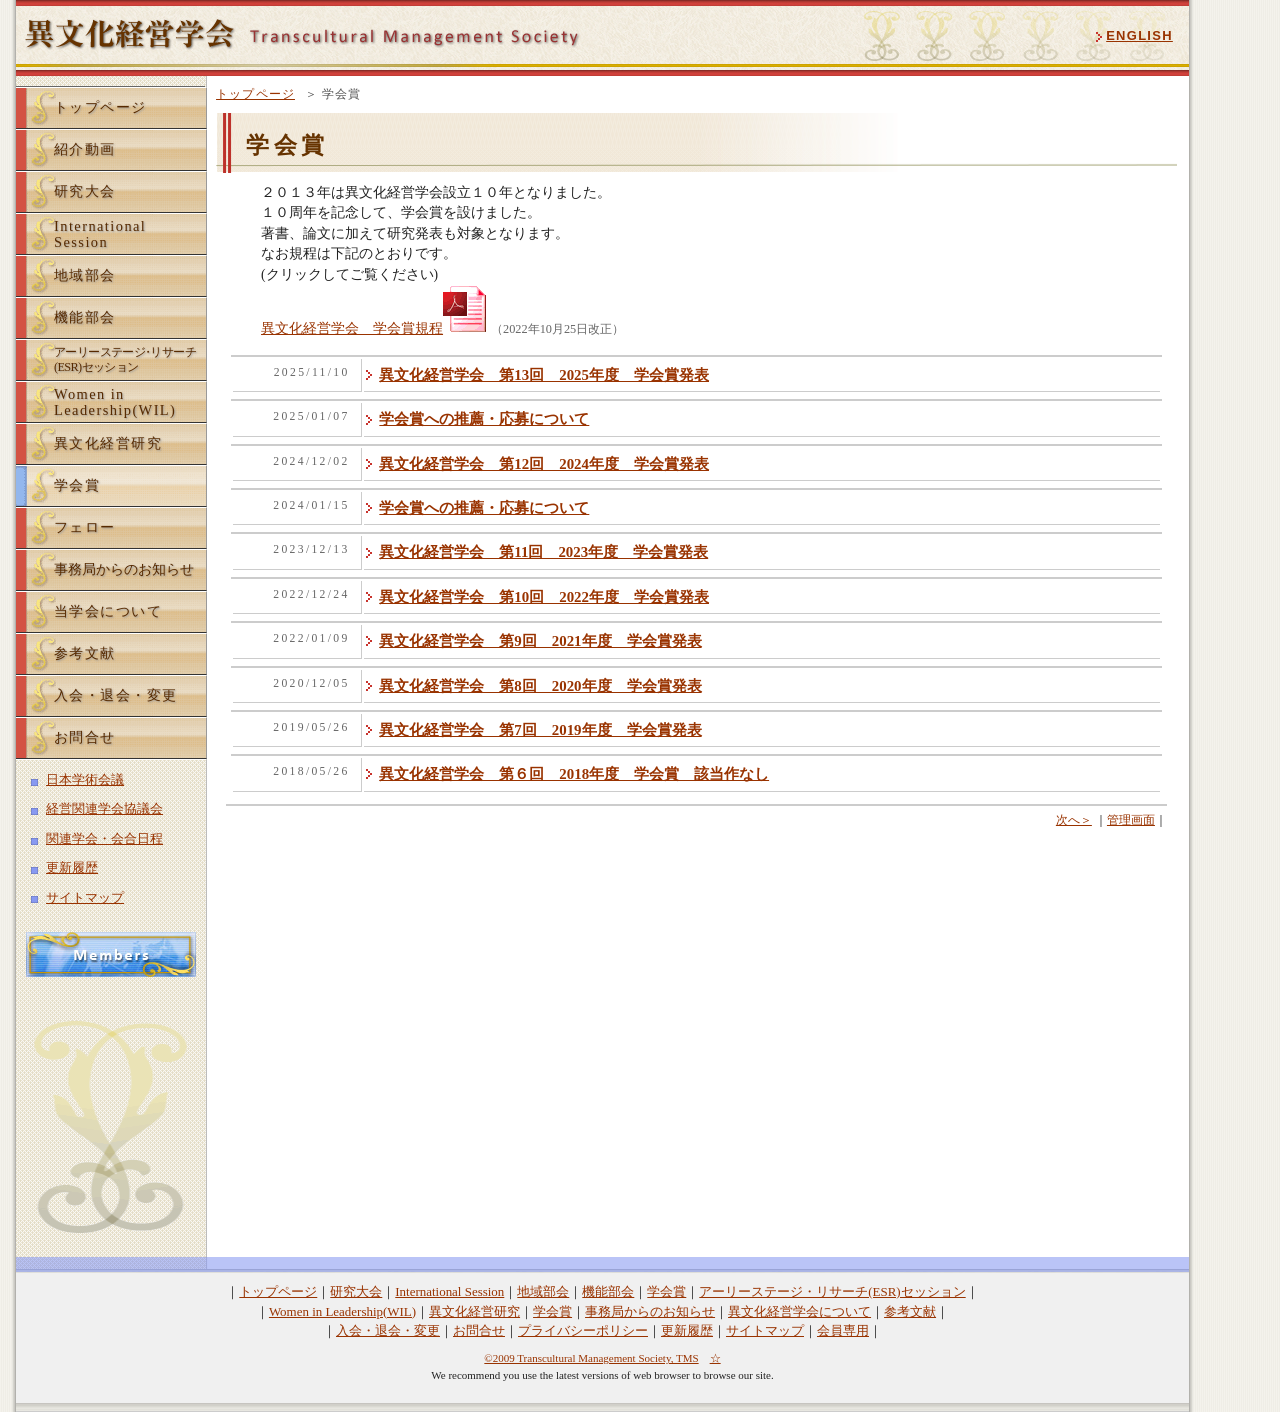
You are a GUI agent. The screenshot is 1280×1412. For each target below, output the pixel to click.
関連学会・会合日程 (104, 838)
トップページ (255, 94)
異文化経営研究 (108, 443)
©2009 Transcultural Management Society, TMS (591, 1358)
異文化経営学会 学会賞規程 (376, 328)
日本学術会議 (85, 779)
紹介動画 (85, 149)
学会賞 (77, 485)
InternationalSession (100, 234)
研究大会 (85, 191)
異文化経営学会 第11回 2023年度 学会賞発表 (543, 552)
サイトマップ (85, 897)
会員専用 (843, 1330)
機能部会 (85, 317)
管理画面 (1131, 820)
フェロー (85, 527)
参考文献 (85, 653)
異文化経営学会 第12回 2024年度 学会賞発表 (544, 464)
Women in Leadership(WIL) (342, 1311)
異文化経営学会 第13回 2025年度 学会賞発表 (544, 375)
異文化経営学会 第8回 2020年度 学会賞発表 (540, 686)
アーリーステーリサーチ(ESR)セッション (125, 359)
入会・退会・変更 (116, 695)
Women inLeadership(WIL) (115, 402)
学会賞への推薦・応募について (484, 419)
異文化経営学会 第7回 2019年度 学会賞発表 (540, 730)
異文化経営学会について (799, 1311)
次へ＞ (1074, 820)
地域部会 (85, 275)
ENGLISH (1139, 35)
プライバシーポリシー (583, 1330)
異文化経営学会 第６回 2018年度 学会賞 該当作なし (574, 774)
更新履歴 (72, 867)
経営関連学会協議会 (104, 808)
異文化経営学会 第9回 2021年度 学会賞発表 (540, 641)
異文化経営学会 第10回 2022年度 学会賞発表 (544, 597)
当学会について (108, 611)
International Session (449, 1291)
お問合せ (85, 737)
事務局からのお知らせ (124, 569)
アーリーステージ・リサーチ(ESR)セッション (832, 1291)
